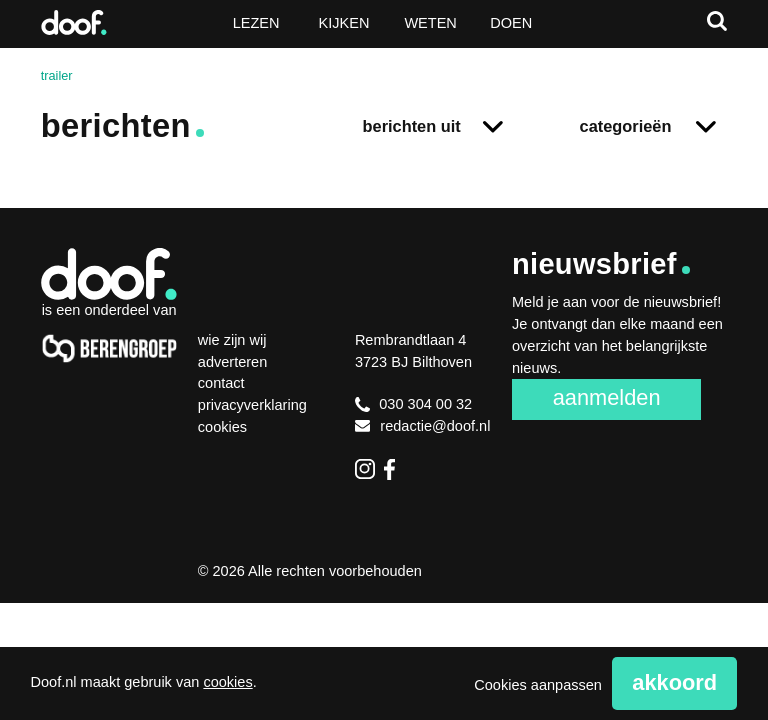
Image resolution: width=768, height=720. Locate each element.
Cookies (222, 427)
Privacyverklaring (252, 405)
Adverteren (232, 362)
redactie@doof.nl (423, 426)
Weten (430, 23)
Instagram (365, 469)
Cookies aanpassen (538, 685)
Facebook (394, 469)
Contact (221, 383)
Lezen (256, 23)
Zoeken (717, 21)
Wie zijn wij (232, 340)
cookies (227, 682)
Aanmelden (607, 397)
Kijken (344, 23)
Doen (511, 23)
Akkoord (674, 682)
